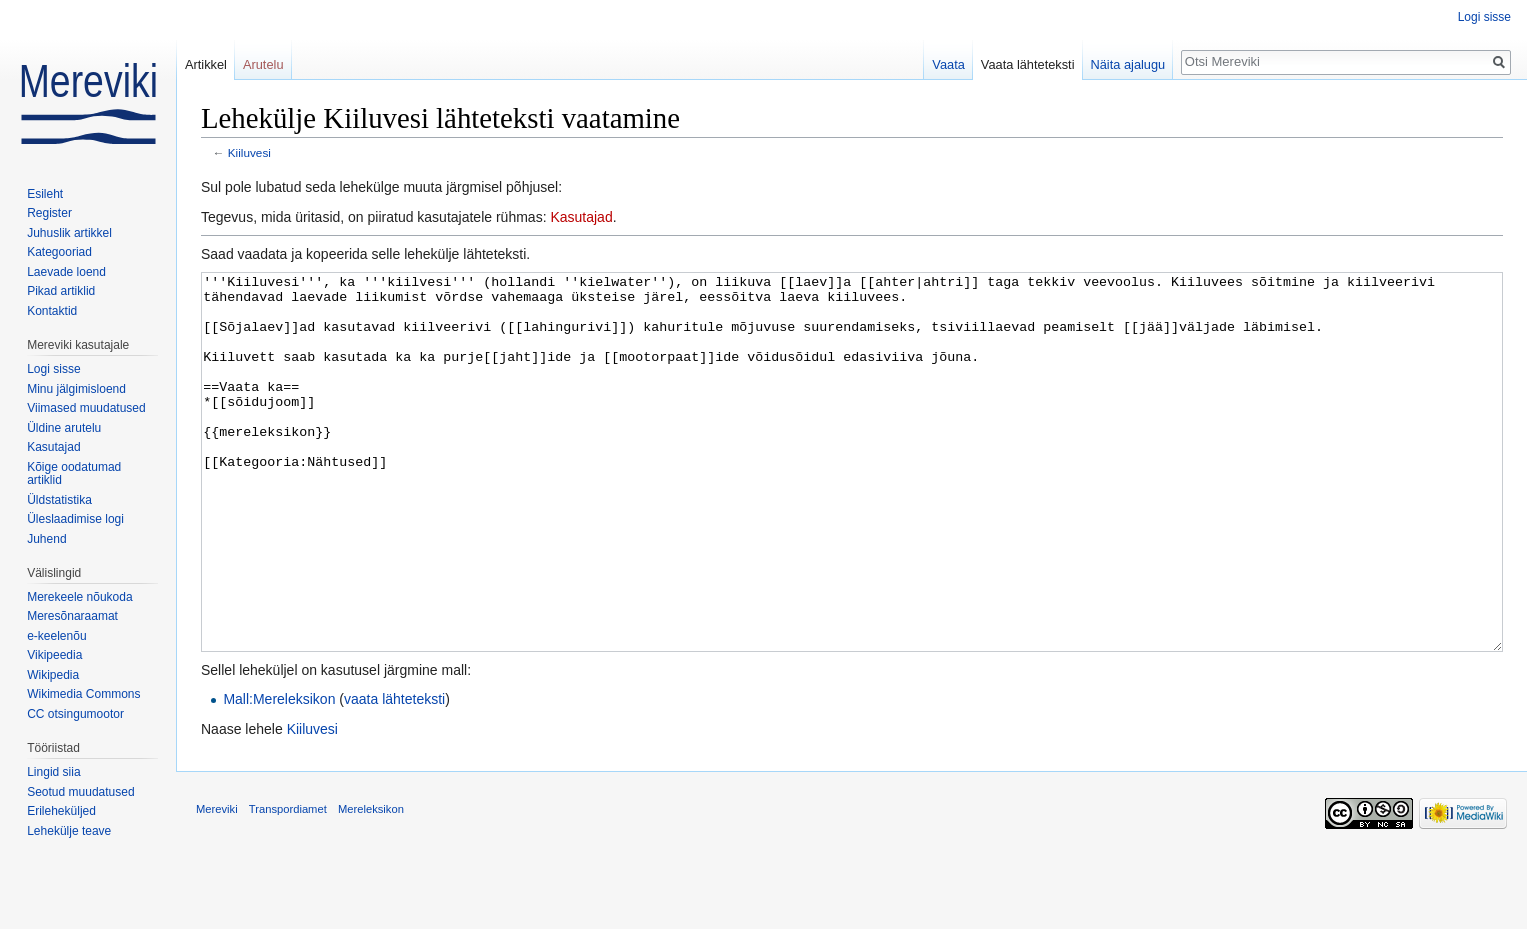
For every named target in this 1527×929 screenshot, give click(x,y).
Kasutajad (581, 217)
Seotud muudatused (80, 792)
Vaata (948, 64)
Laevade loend (66, 272)
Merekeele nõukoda (79, 597)
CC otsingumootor (75, 714)
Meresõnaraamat (72, 616)
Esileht (45, 194)
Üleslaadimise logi (75, 519)
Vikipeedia (54, 655)
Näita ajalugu (1128, 64)
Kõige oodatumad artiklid (74, 474)
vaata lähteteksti (394, 774)
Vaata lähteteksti (1028, 64)
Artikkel (206, 64)
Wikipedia (53, 675)
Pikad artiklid (61, 291)
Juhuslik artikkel (69, 233)
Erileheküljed (61, 811)
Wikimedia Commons (83, 694)
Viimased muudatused (86, 408)
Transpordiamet (288, 884)
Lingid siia (53, 772)
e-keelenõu (56, 636)
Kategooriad (59, 252)
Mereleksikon (371, 884)
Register (49, 213)
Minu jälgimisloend (76, 389)
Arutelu (263, 64)
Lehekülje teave (69, 831)
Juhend (46, 539)
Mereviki (217, 884)
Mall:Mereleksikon (279, 774)
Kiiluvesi (249, 152)
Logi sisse (1484, 17)
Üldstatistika (59, 500)
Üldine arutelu (64, 428)
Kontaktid (52, 311)
